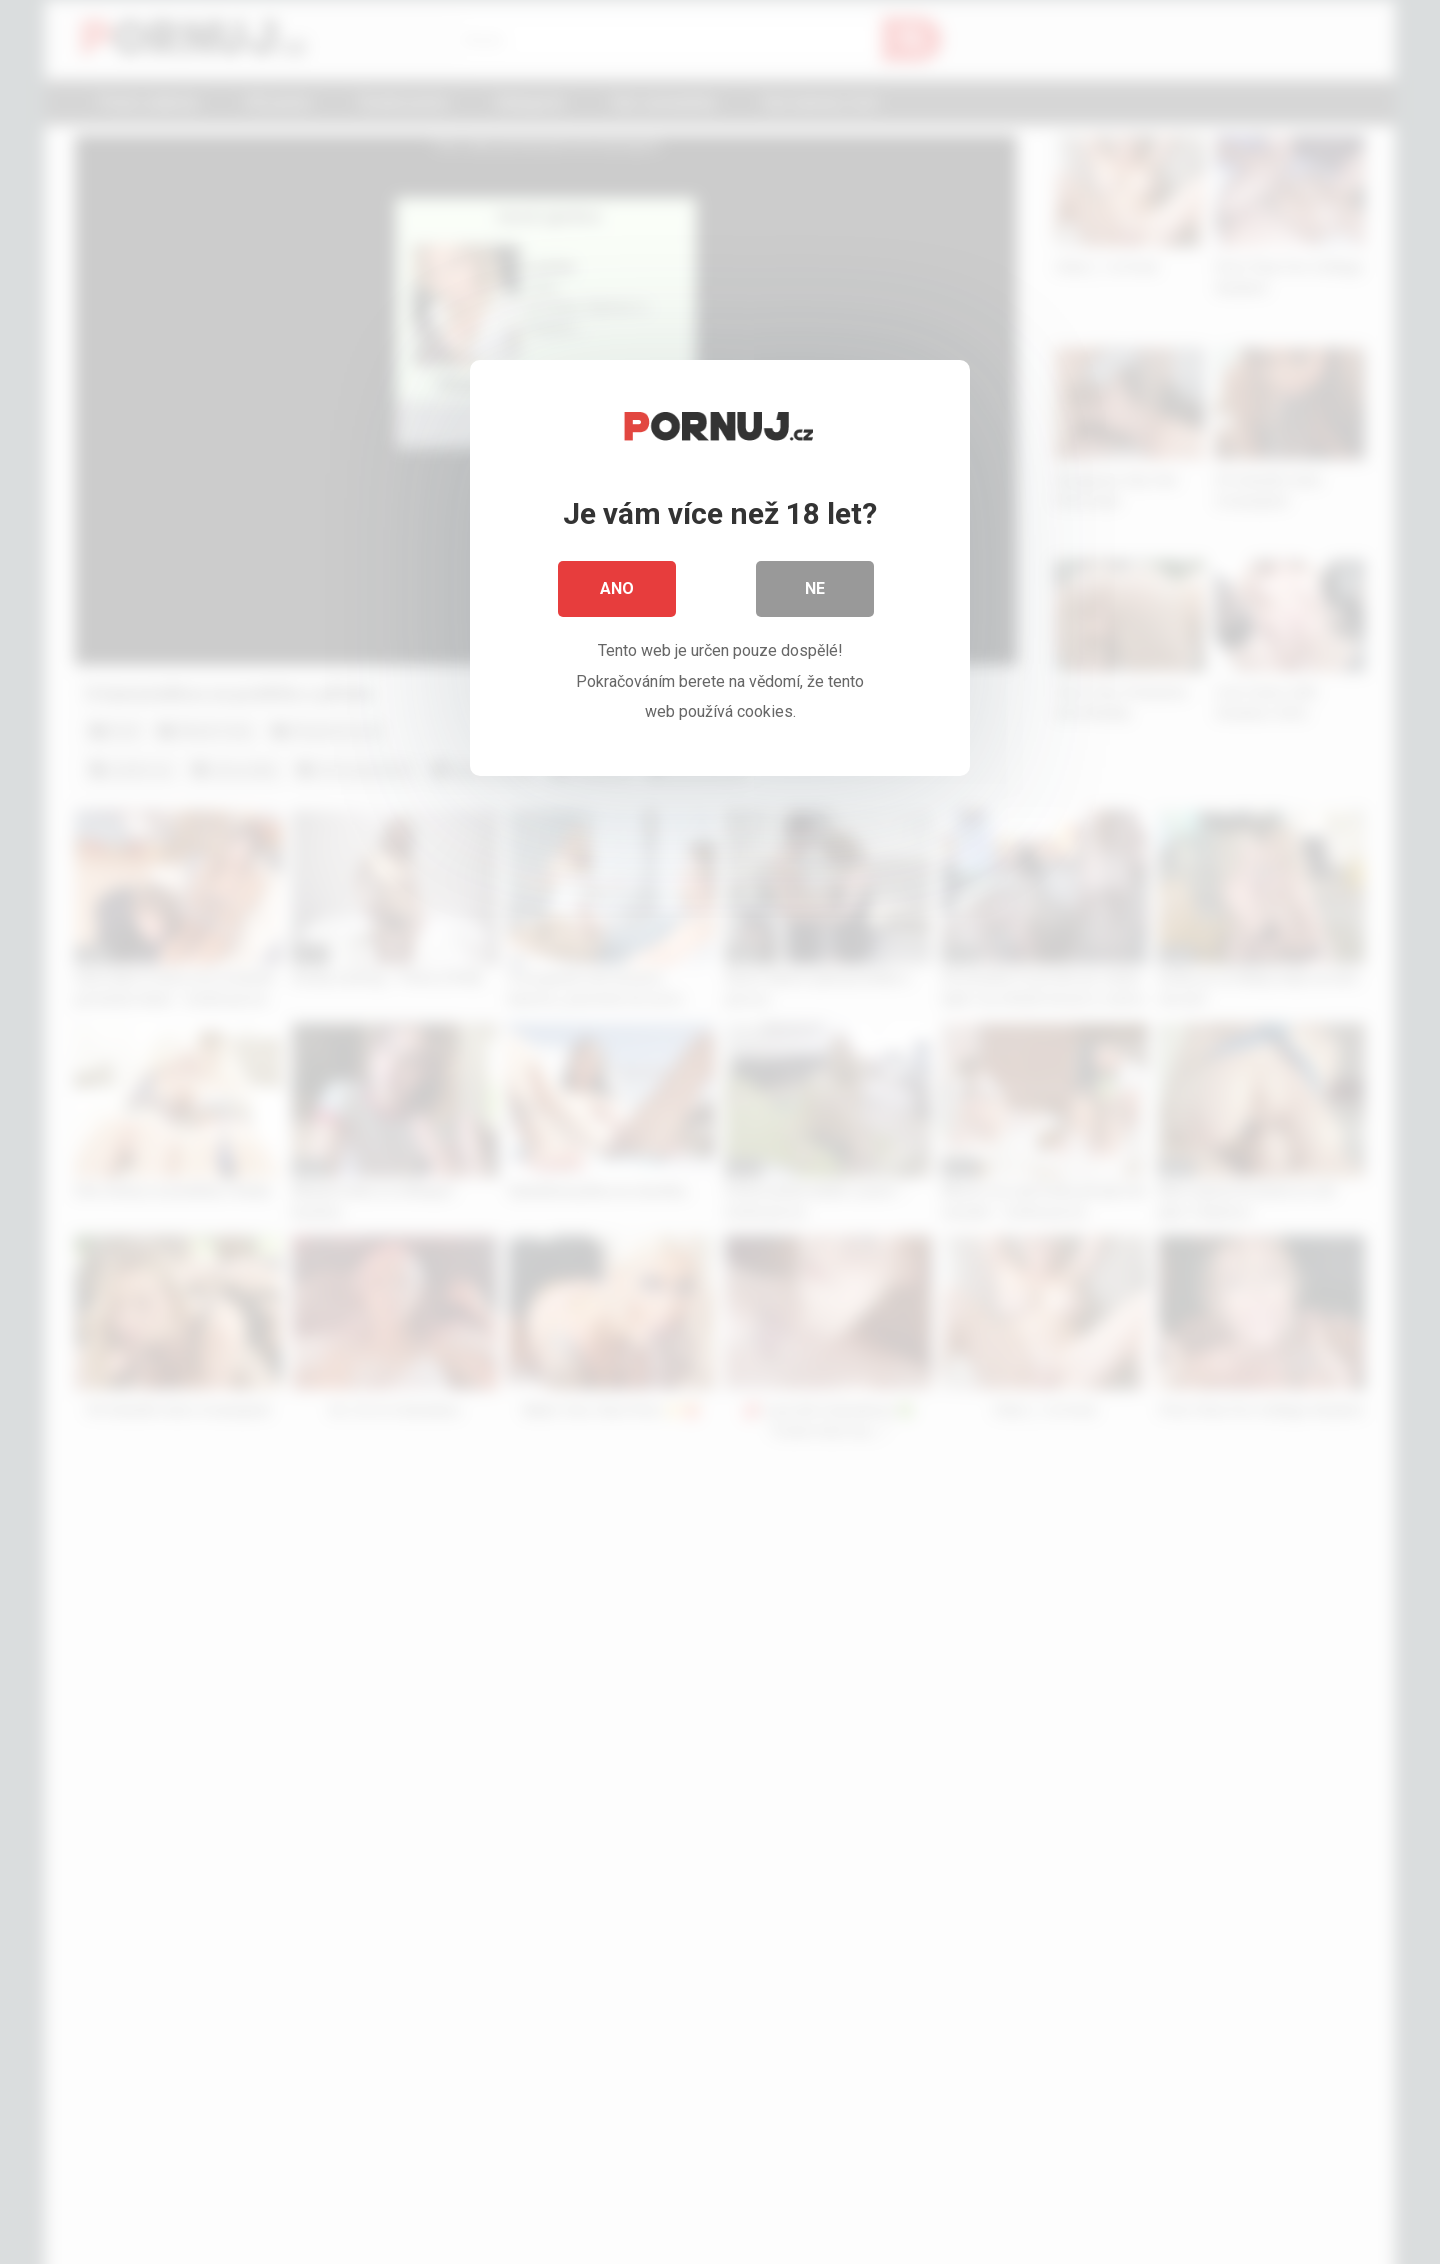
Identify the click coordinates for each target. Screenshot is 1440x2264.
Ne (815, 589)
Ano (617, 589)
